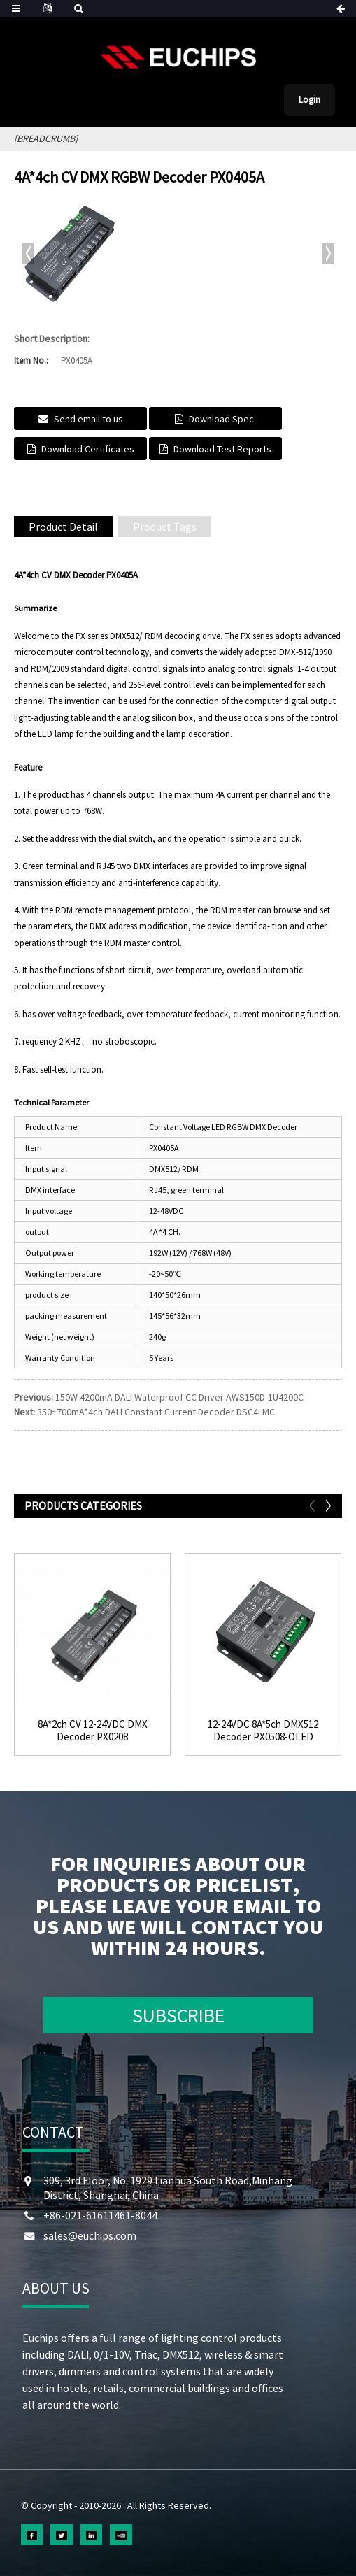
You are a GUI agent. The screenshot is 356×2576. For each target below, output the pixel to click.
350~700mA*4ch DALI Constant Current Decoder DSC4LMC (156, 1411)
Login (309, 100)
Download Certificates (87, 449)
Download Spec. (222, 419)
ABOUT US (56, 2288)
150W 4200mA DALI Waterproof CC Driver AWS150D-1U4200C (179, 1397)
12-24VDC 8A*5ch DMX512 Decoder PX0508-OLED (263, 1730)
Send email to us (88, 419)
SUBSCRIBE (178, 2015)
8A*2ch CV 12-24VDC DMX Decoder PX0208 (93, 1730)
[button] (328, 253)
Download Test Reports (222, 449)
